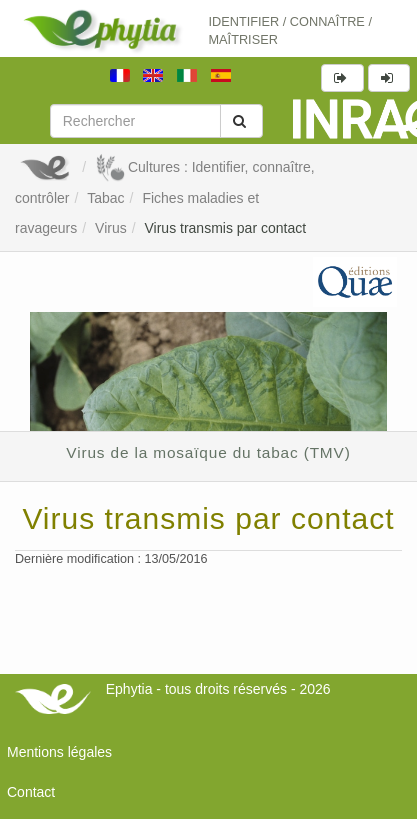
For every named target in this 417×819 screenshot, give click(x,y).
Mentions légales (59, 752)
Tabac (105, 198)
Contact (31, 792)
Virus (111, 228)
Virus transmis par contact (225, 228)
